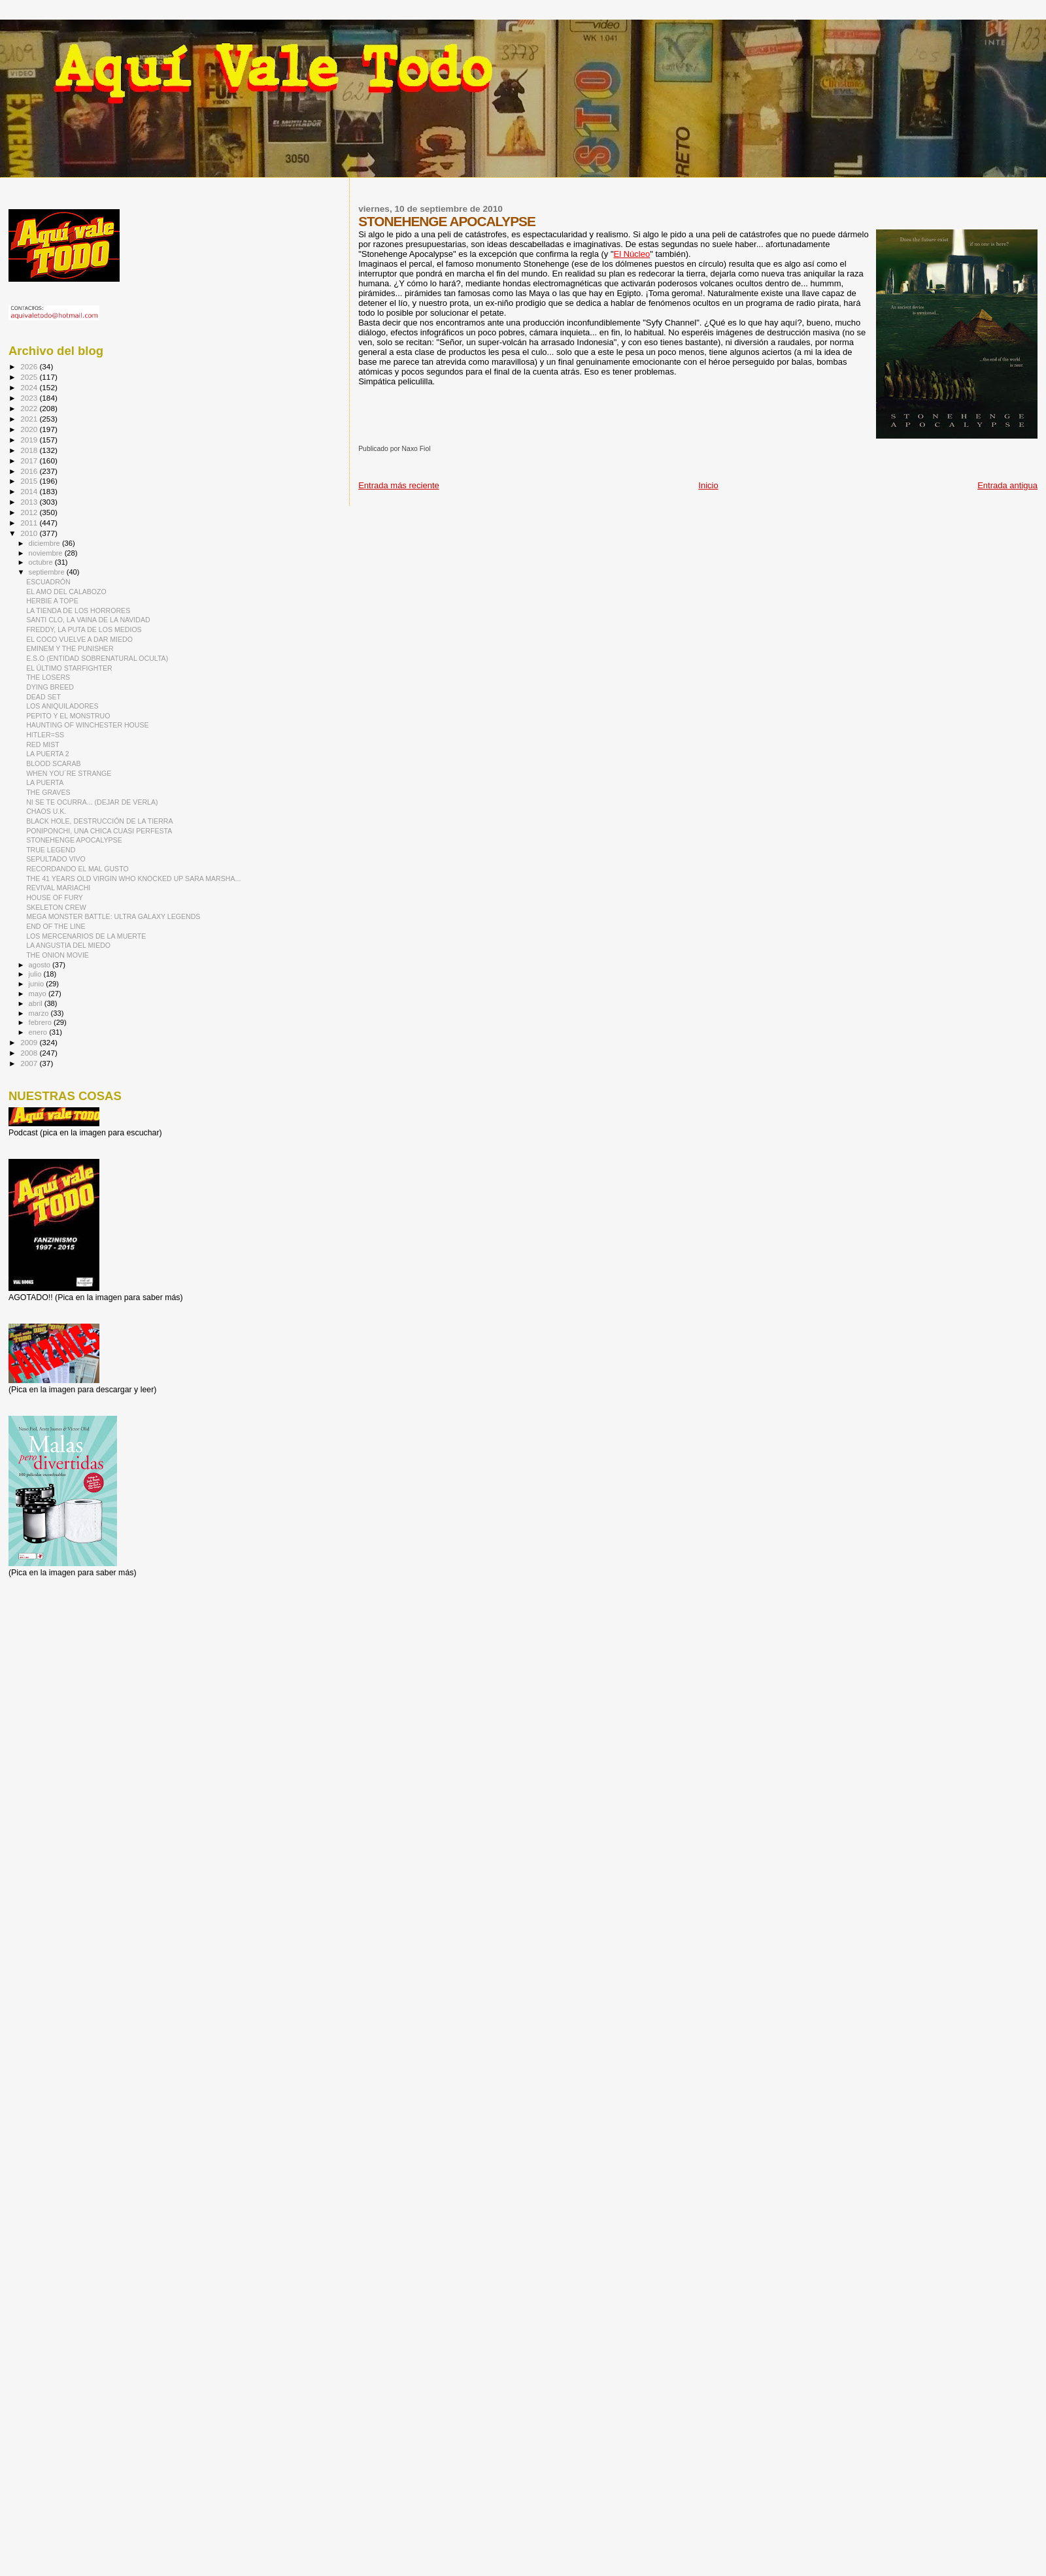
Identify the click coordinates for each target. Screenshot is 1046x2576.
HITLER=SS (45, 735)
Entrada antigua (1007, 485)
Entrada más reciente (398, 485)
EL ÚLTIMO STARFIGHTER (69, 668)
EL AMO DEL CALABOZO (66, 591)
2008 (29, 1052)
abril (36, 1003)
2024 (29, 387)
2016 (29, 471)
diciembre (45, 543)
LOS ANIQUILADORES (62, 706)
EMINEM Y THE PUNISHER (69, 648)
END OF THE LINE (55, 926)
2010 (29, 533)
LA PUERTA (44, 782)
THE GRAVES (48, 792)
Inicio (708, 485)
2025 (29, 377)
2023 (29, 397)
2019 (29, 439)
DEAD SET (43, 697)
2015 (29, 481)
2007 (29, 1063)
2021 (29, 418)
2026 (29, 366)
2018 (29, 450)
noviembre (47, 553)
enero (39, 1032)
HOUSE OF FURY (54, 897)
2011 (29, 522)
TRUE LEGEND (50, 850)
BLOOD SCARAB (53, 763)
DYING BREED (50, 687)
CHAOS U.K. (46, 811)
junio (37, 984)
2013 (29, 501)
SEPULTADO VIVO (56, 859)
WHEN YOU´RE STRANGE (68, 773)
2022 (29, 408)
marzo (40, 1013)
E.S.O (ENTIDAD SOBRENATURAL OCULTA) (97, 658)
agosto (41, 965)
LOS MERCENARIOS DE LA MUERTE (86, 936)
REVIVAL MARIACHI (58, 888)
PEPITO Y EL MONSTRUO (68, 716)
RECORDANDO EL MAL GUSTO (77, 869)
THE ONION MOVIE (57, 955)
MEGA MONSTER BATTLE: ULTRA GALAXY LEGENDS (113, 916)
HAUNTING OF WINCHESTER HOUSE (87, 725)
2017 (29, 460)
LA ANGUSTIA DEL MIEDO (68, 945)
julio (36, 974)
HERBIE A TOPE (52, 601)
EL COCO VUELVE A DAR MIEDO (79, 639)
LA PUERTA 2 (47, 754)
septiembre (48, 572)
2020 (29, 429)
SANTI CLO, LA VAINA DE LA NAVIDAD (88, 620)
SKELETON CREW (56, 907)
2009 (29, 1042)
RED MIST (42, 744)
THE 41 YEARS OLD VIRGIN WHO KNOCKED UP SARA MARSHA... (133, 878)
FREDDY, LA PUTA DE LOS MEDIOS (84, 629)
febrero (41, 1022)
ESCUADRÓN (48, 582)
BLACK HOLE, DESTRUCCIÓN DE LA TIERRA (99, 821)
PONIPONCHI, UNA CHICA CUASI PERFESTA (99, 831)
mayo (38, 993)
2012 (29, 512)
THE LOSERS (48, 677)
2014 (29, 491)
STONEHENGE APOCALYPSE (74, 840)
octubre (42, 562)
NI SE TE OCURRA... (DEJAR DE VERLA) (92, 802)
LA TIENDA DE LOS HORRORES (78, 610)
